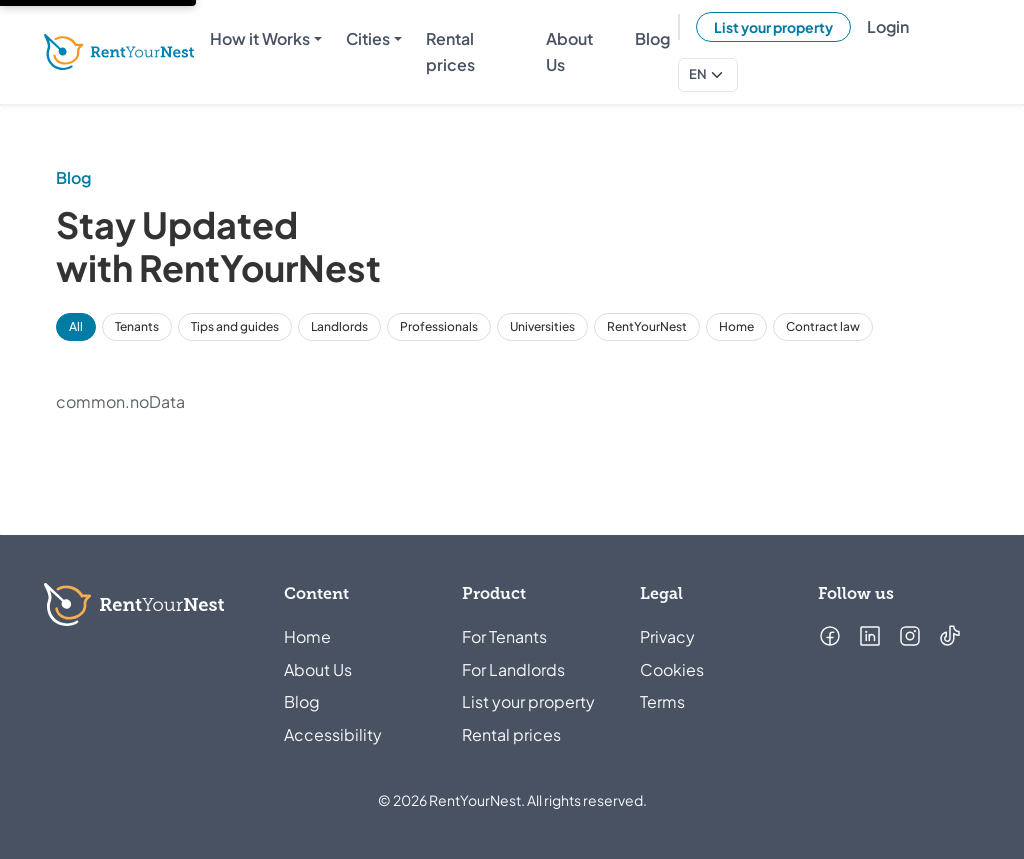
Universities (542, 326)
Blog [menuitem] (652, 38)
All (76, 326)
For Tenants (504, 636)
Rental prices (511, 734)
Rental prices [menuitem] (450, 51)
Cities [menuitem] (368, 38)
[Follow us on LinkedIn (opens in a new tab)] (870, 636)
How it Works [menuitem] (260, 38)
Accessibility (333, 734)
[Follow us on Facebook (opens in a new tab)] (830, 636)
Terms (662, 701)
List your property (773, 27)
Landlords (339, 326)
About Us (318, 669)
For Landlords (513, 669)
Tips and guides (235, 326)
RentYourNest (647, 326)
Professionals (439, 326)
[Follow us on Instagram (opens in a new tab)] (910, 636)
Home (736, 326)
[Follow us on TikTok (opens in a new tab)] (950, 636)
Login (888, 26)
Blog (302, 701)
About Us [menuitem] (569, 51)
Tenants (137, 326)
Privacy (667, 636)
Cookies (672, 669)
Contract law (823, 326)
